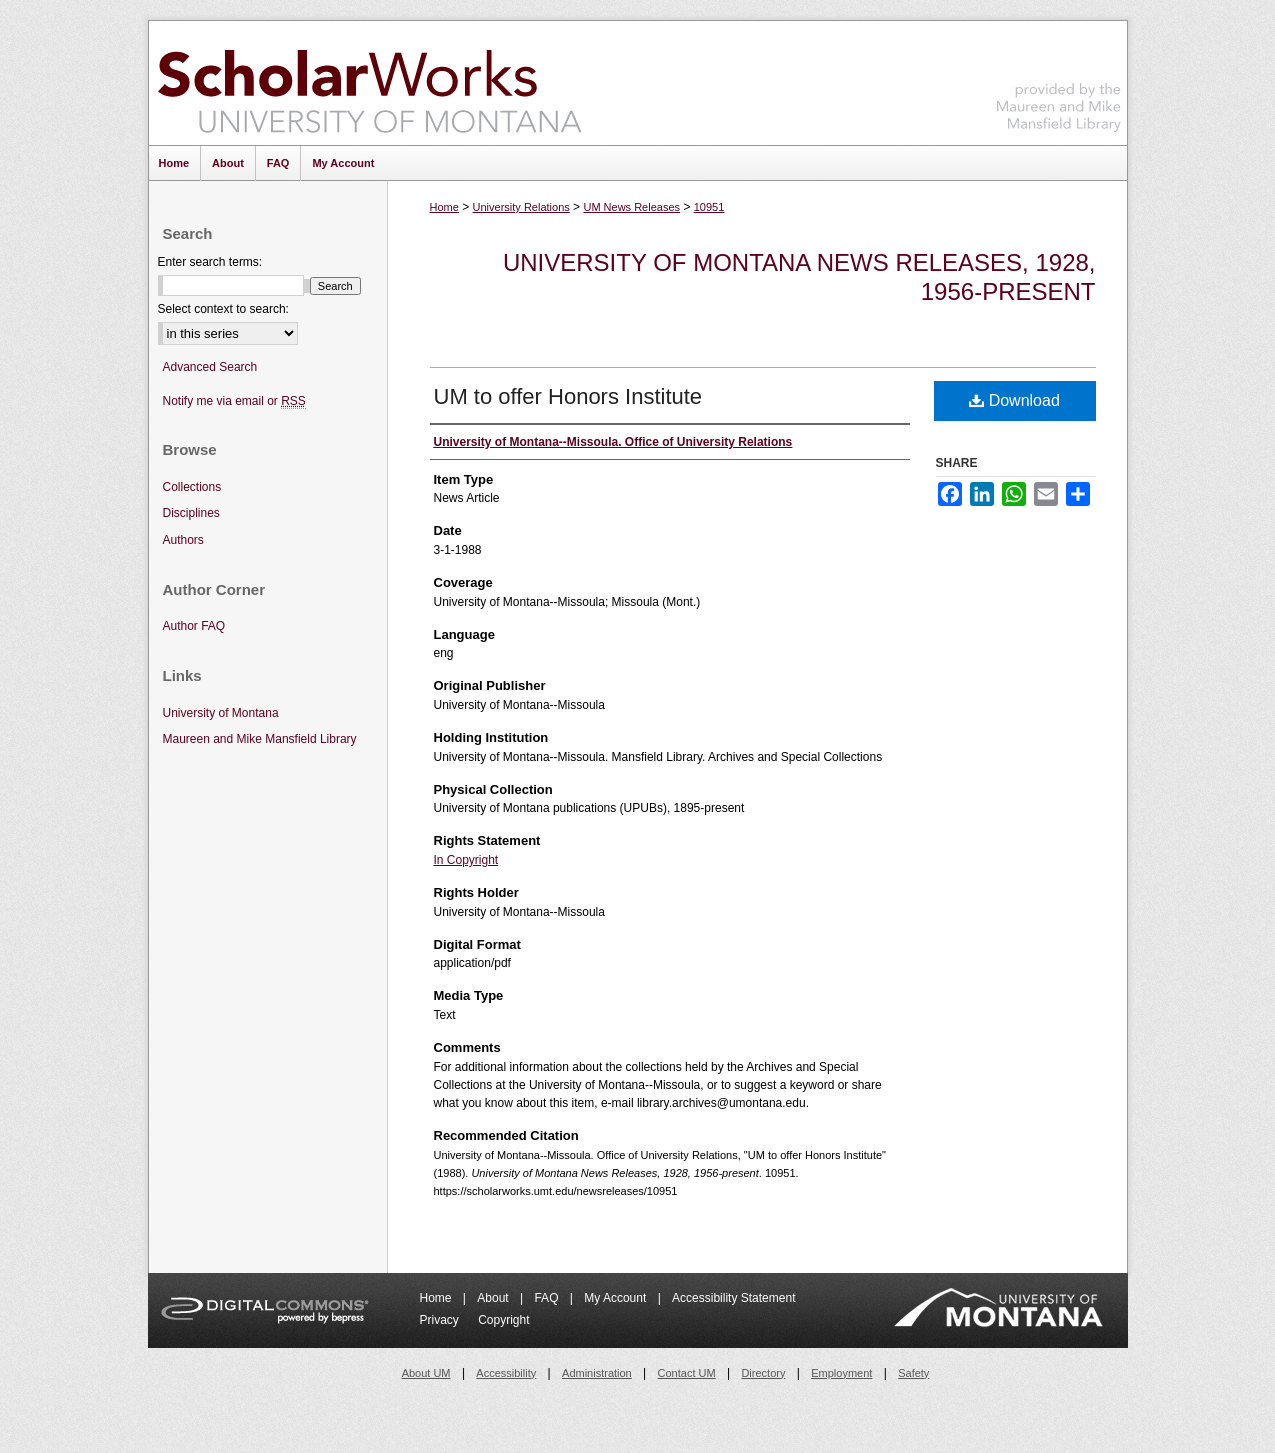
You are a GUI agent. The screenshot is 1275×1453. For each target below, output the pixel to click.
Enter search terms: (210, 262)
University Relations (521, 207)
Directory (763, 1373)
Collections (192, 487)
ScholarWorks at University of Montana (369, 83)
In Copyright (466, 860)
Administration (597, 1373)
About (494, 1298)
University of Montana (221, 713)
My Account (616, 1298)
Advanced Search (210, 367)
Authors (183, 540)
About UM (426, 1373)
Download (1014, 400)
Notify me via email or (234, 401)
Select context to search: (223, 309)
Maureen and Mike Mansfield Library (1059, 79)
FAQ (547, 1298)
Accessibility (506, 1373)
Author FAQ (194, 626)
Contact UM (687, 1373)
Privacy (441, 1320)
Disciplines (191, 513)
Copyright (503, 1320)
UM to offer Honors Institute (568, 396)
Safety (913, 1373)
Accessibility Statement (733, 1298)
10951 (709, 207)
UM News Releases (631, 207)
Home (444, 207)
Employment (841, 1373)
